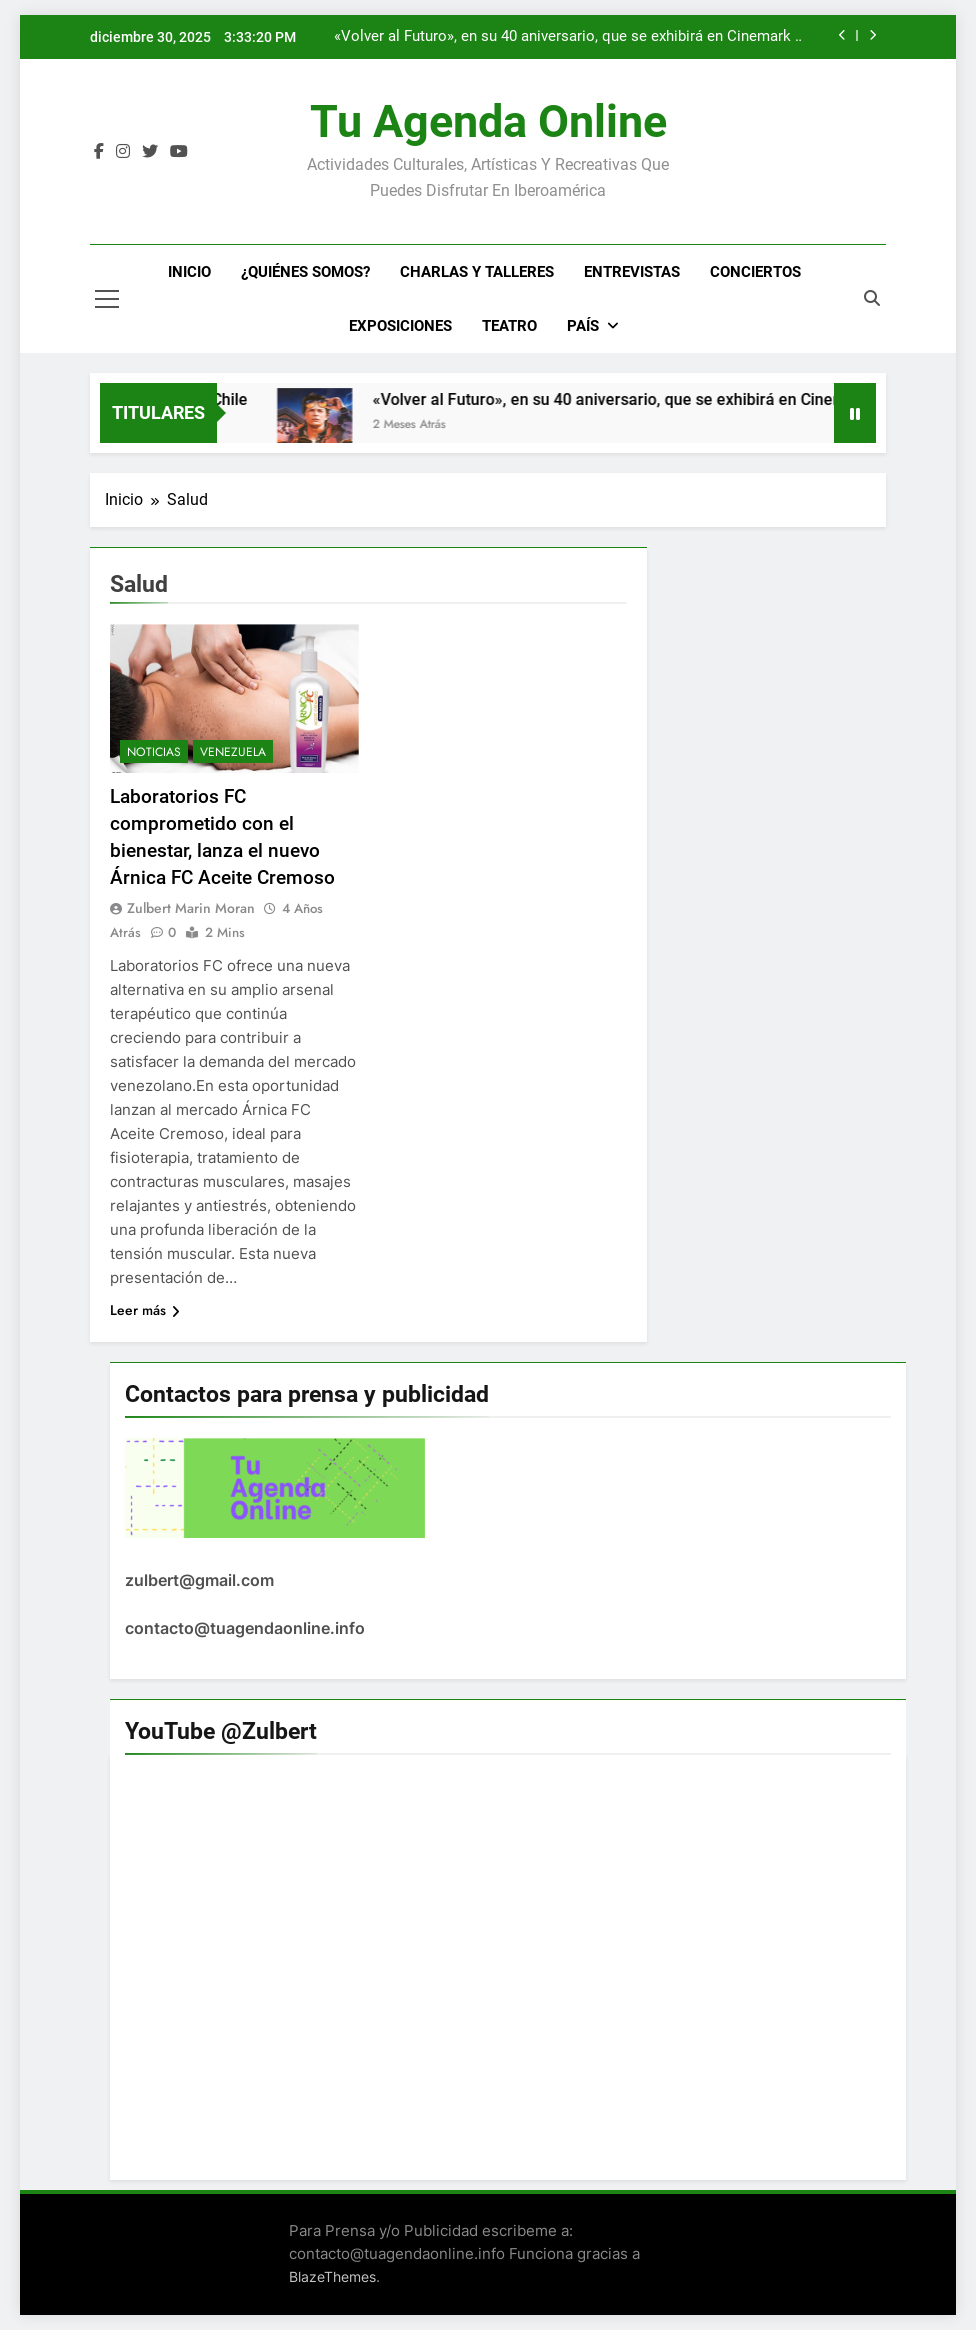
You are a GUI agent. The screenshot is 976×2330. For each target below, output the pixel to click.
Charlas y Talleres (477, 272)
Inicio (189, 272)
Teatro (509, 326)
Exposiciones (400, 326)
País (583, 326)
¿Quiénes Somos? (305, 272)
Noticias (154, 752)
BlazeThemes (332, 2276)
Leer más (145, 1310)
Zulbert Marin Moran (191, 908)
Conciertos (755, 272)
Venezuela (233, 752)
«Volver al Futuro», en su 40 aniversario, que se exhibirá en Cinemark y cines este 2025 (568, 37)
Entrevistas (632, 272)
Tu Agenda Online (488, 121)
